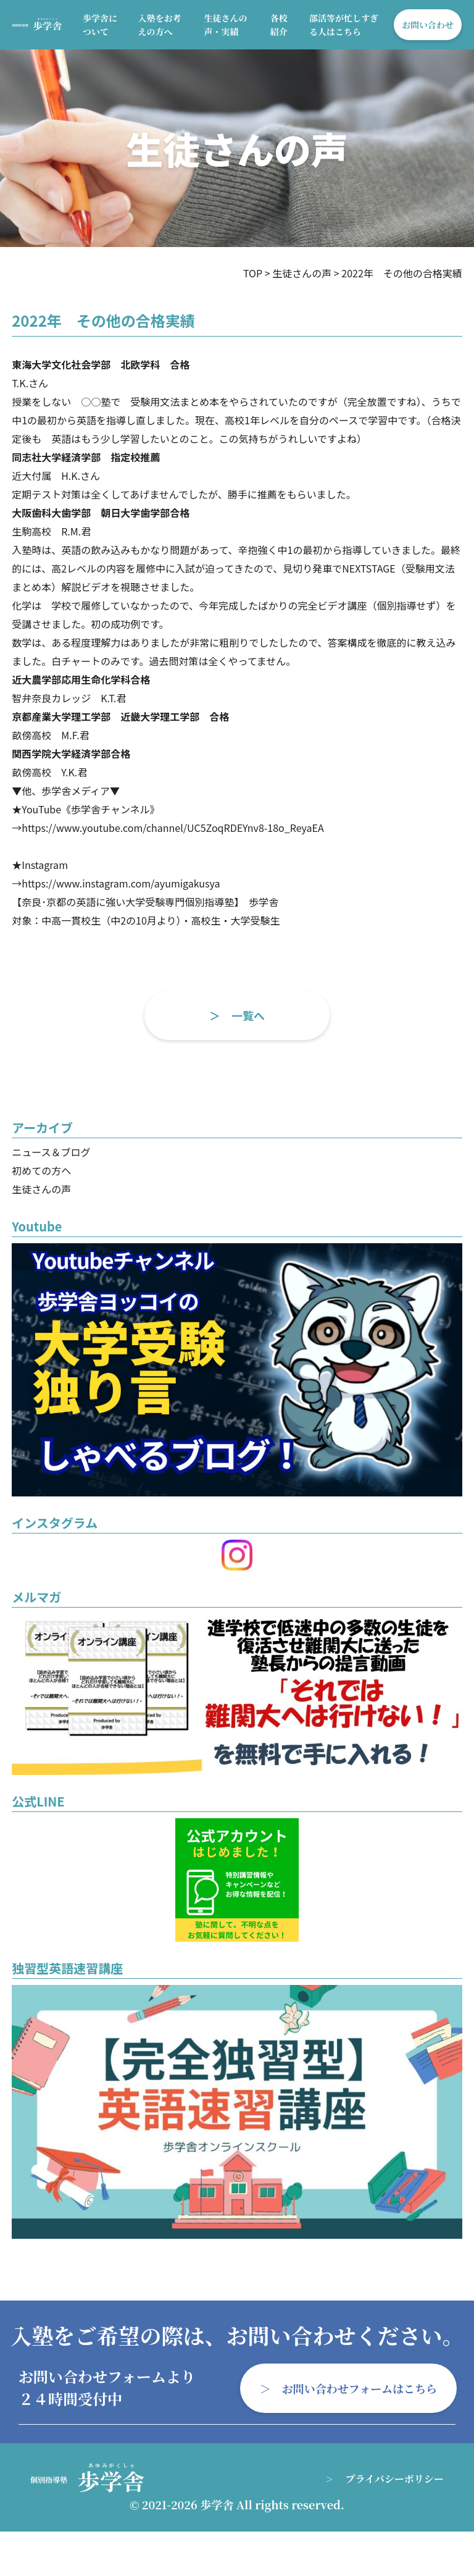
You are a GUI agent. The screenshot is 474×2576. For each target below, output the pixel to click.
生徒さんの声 (41, 1188)
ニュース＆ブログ (51, 1151)
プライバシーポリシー (395, 2479)
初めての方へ (41, 1170)
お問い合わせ (428, 25)
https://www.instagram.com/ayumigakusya (121, 883)
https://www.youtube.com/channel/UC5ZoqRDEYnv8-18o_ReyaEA (172, 827)
